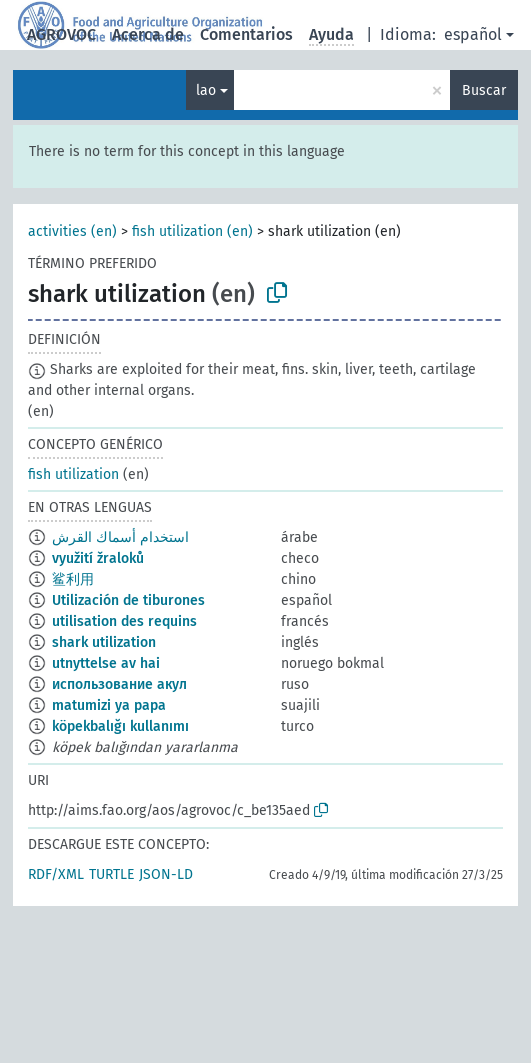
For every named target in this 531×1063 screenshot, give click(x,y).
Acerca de (148, 34)
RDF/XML (56, 874)
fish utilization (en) (192, 231)
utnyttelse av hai (106, 663)
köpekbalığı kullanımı (120, 726)
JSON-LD (166, 874)
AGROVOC (61, 34)
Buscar (484, 90)
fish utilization (73, 474)
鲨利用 (73, 579)
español (473, 34)
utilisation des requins (124, 621)
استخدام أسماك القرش (120, 537)
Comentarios (246, 34)
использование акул (119, 684)
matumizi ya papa (109, 705)
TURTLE (111, 874)
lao (206, 90)
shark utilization (104, 642)
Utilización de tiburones (128, 600)
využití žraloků (98, 558)
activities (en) (72, 231)
